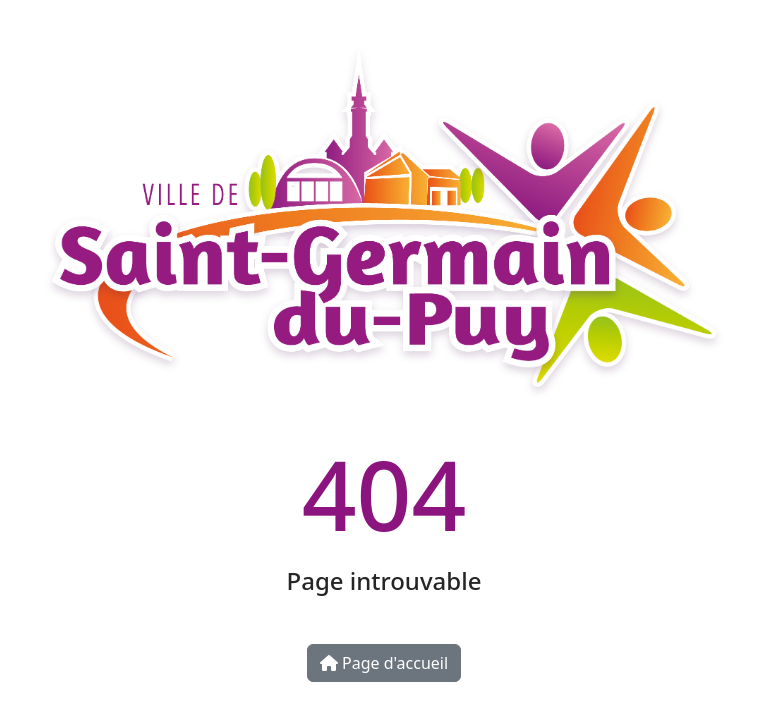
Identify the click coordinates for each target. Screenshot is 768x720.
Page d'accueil (384, 663)
